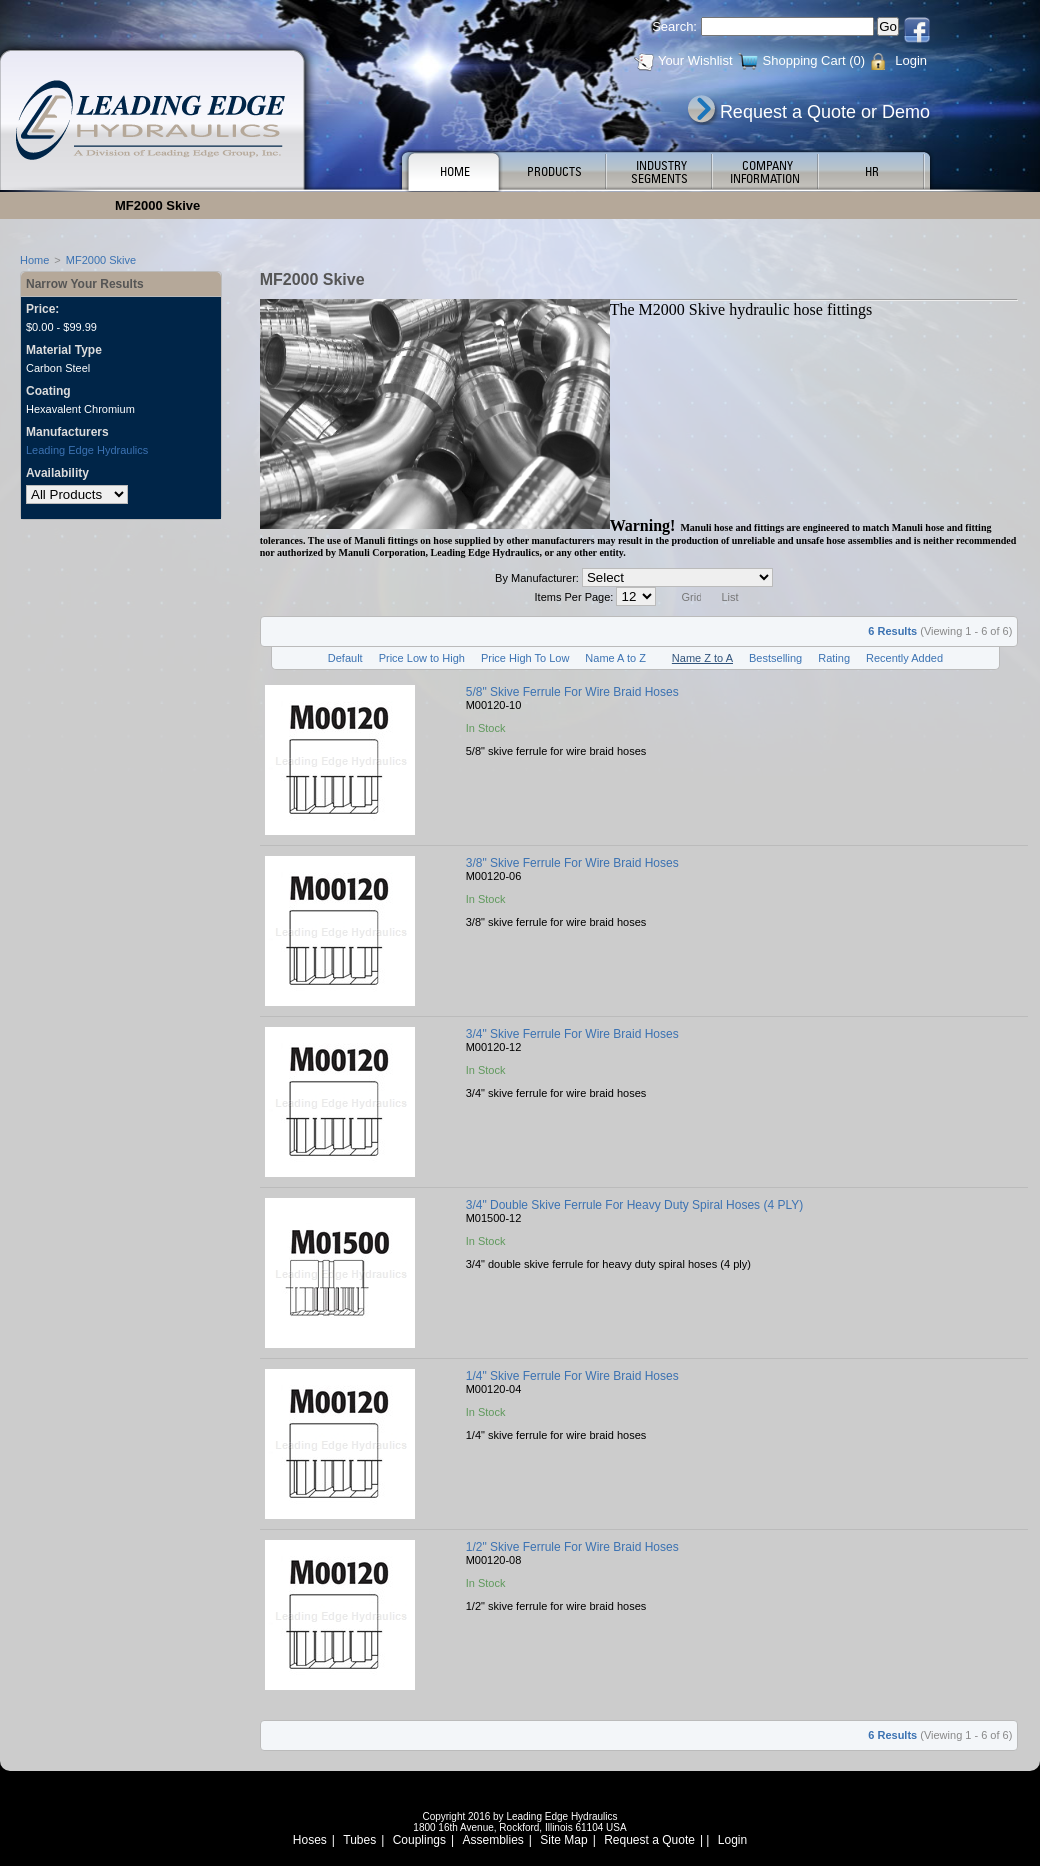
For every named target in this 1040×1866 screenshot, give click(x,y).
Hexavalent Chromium (80, 409)
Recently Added (904, 658)
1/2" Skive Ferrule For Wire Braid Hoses (572, 1547)
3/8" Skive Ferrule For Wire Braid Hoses (572, 863)
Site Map (563, 1840)
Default (345, 658)
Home (34, 260)
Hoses (310, 1840)
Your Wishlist (695, 60)
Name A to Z (615, 658)
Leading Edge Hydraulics (87, 450)
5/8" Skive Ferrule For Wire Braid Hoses (572, 692)
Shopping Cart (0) (814, 60)
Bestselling (775, 658)
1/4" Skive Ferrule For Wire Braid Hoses (572, 1376)
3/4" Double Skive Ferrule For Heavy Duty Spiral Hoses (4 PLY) (635, 1205)
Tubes (359, 1840)
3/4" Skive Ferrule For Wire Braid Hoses (572, 1034)
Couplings (419, 1840)
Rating (834, 658)
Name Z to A (702, 658)
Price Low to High (422, 658)
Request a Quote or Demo (825, 112)
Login (911, 60)
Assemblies (493, 1840)
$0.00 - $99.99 (61, 327)
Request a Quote (649, 1840)
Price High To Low (525, 658)
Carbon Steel (58, 368)
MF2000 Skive (101, 260)
